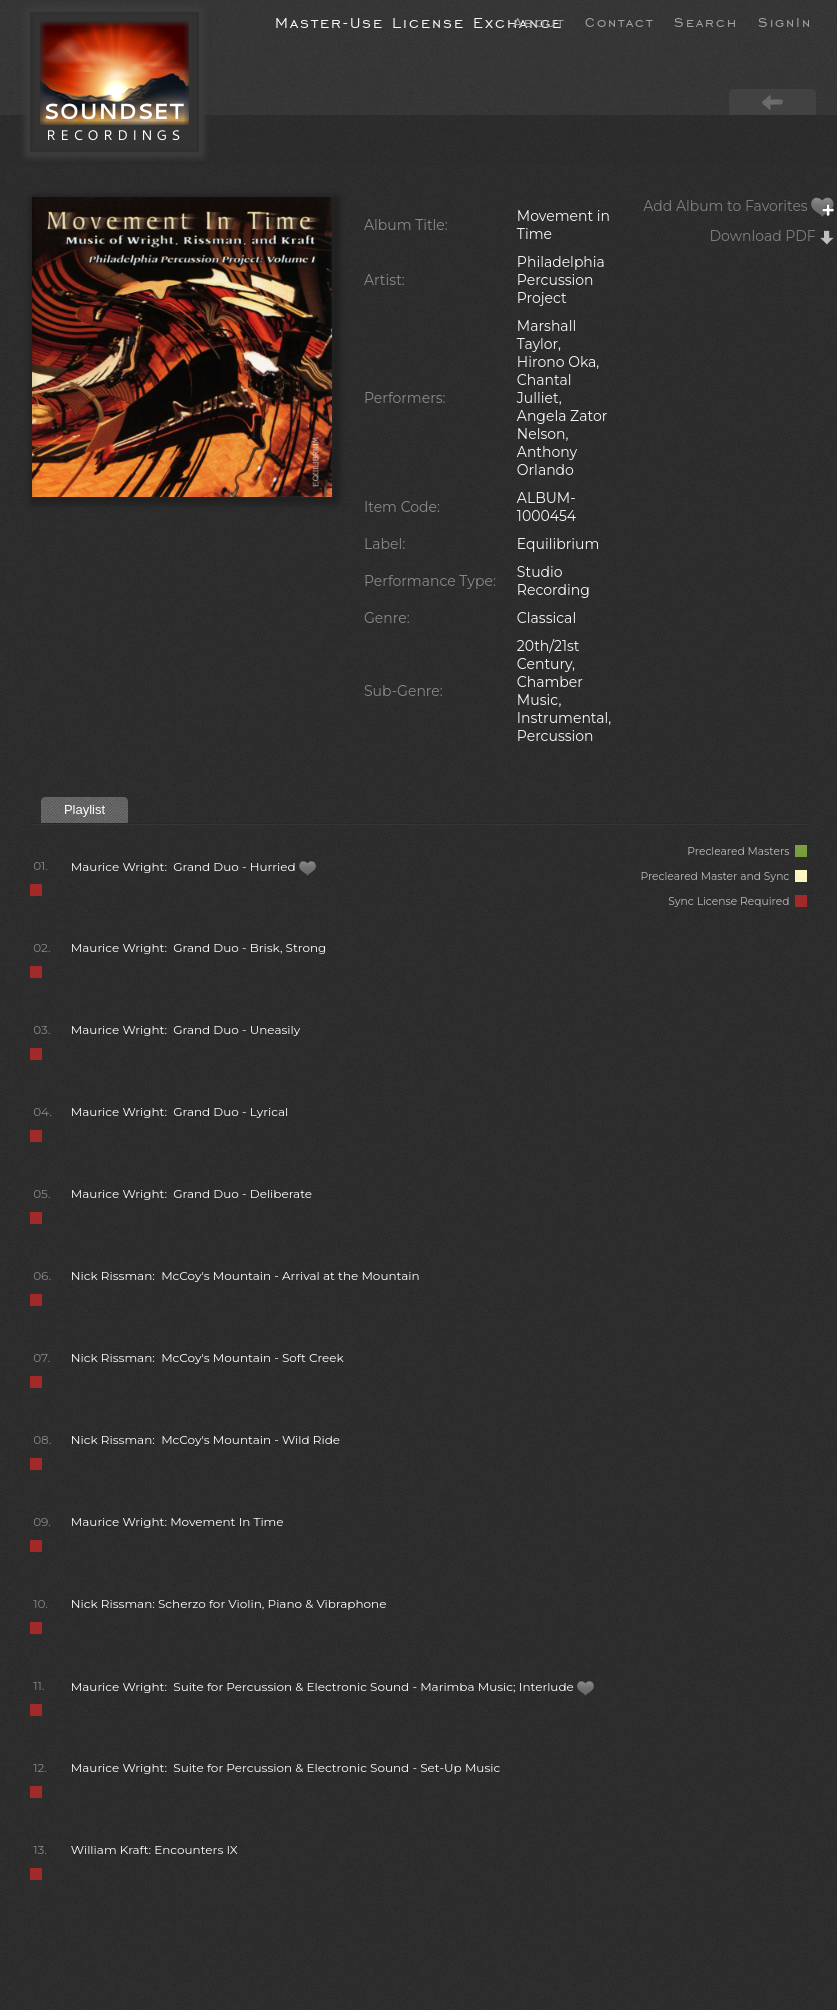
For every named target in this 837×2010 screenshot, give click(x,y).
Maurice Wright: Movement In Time (177, 1521)
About (539, 21)
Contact (619, 21)
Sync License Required (737, 901)
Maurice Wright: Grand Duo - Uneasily (185, 1029)
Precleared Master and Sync (723, 876)
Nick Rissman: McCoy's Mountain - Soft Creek (207, 1357)
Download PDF (773, 236)
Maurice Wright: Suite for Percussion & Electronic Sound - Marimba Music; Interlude (333, 1686)
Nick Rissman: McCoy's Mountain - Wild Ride (205, 1439)
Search (706, 21)
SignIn (785, 21)
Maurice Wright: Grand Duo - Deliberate (191, 1193)
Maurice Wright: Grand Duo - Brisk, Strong (199, 947)
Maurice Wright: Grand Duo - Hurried (194, 866)
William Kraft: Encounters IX (154, 1849)
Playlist (84, 809)
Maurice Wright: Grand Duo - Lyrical (180, 1111)
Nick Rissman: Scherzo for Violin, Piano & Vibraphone (229, 1603)
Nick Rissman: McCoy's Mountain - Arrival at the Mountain (245, 1275)
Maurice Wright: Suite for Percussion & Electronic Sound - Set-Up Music (285, 1767)
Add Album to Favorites (739, 206)
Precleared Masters (747, 851)
